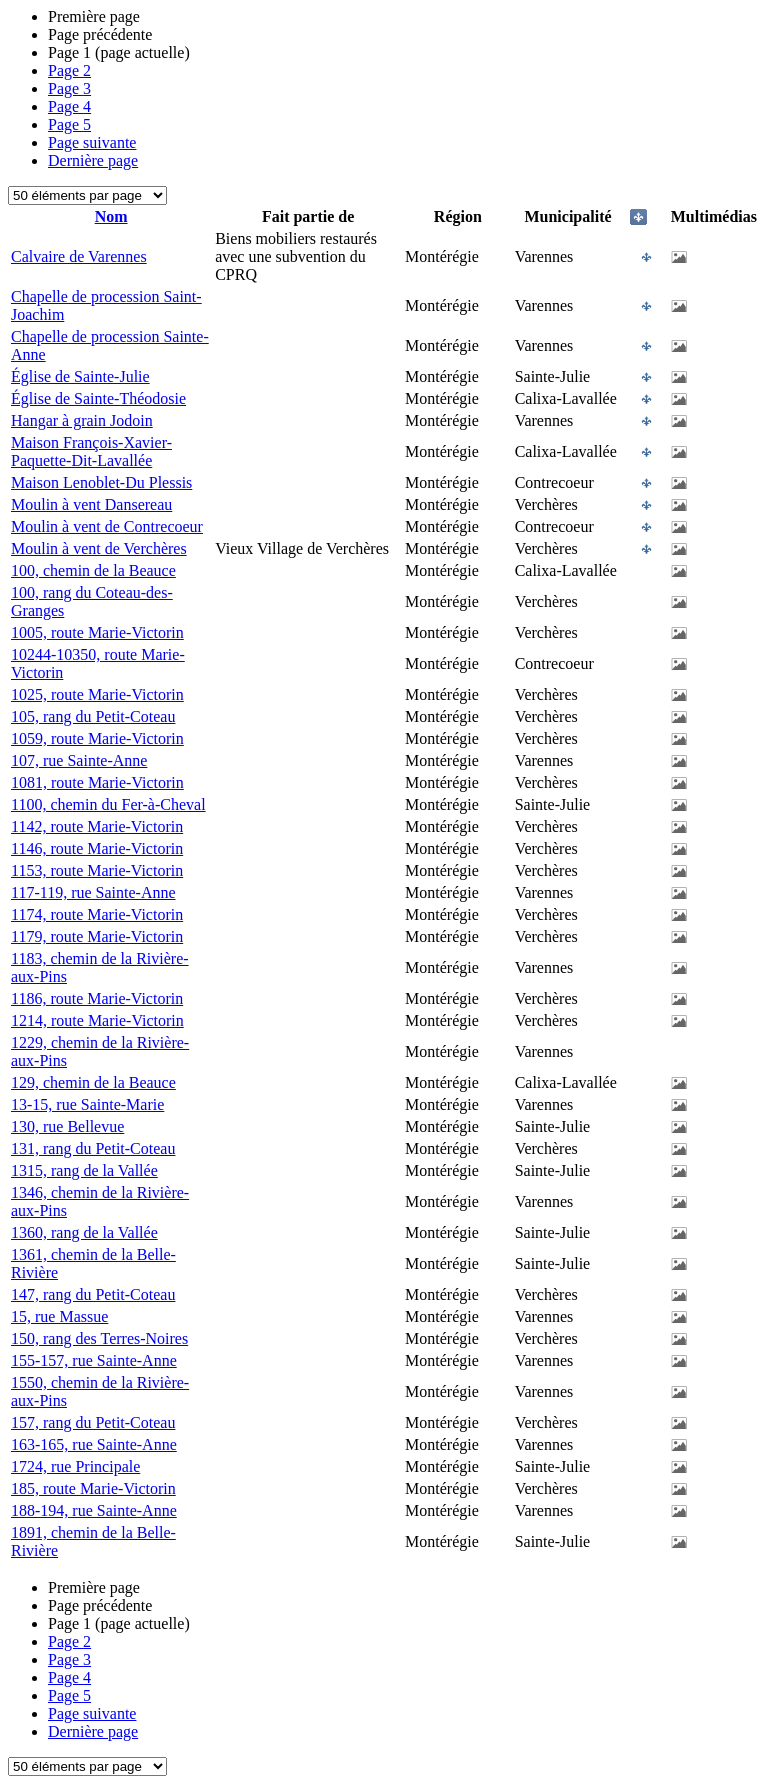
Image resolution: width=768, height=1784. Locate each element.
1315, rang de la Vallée (84, 1170)
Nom (111, 216)
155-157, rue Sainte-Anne (94, 1360)
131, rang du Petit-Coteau (93, 1148)
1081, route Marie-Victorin (97, 782)
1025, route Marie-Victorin (97, 694)
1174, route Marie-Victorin (97, 914)
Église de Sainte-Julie (80, 376)
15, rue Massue (59, 1316)
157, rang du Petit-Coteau (93, 1422)
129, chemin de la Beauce (93, 1082)
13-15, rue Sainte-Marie (87, 1104)
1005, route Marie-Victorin (97, 632)
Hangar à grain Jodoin (82, 420)
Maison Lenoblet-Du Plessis (101, 482)
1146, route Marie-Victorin (97, 848)
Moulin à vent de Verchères (99, 548)
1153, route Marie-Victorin (97, 870)
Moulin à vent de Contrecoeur (107, 526)
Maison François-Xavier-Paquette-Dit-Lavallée (91, 451)
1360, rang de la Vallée (84, 1232)
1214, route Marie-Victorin (97, 1020)
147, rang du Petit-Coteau (93, 1294)
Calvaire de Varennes (79, 256)
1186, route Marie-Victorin (97, 998)
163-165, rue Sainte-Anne (94, 1444)
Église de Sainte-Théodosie (98, 398)
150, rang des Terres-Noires (99, 1338)
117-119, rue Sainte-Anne (93, 892)
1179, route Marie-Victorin (97, 936)
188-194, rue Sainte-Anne (94, 1510)
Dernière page (93, 160)
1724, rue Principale (75, 1466)
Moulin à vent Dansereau (91, 504)
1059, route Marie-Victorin (97, 738)
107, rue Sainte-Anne (79, 760)
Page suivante (92, 142)
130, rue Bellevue (67, 1126)
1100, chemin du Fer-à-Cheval (108, 804)
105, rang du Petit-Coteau (93, 716)
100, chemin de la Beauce (93, 570)
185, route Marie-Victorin (93, 1488)
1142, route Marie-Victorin (97, 826)
